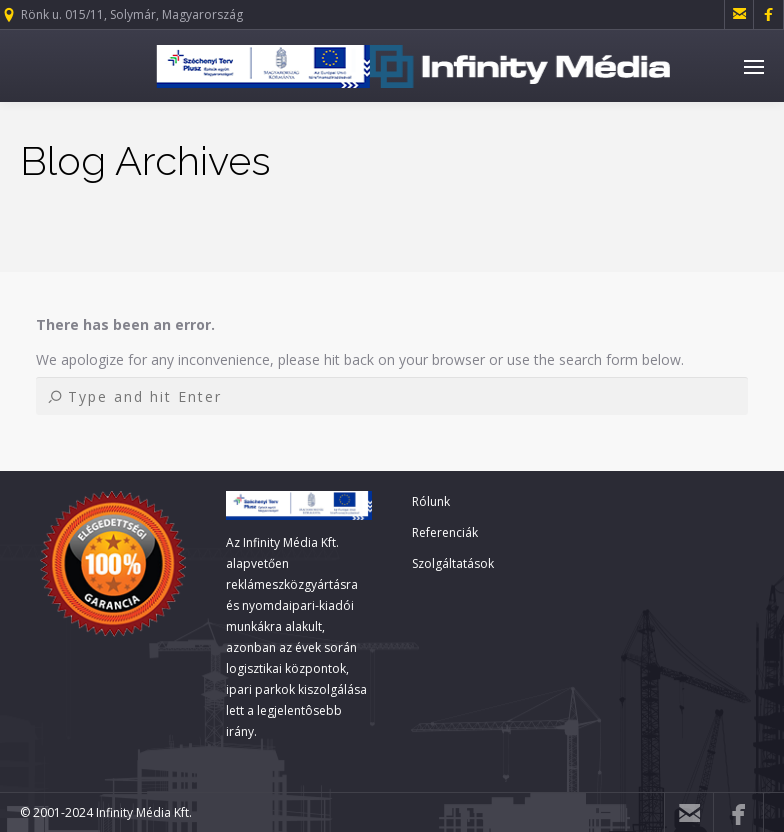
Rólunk (431, 501)
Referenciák (445, 532)
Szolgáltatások (453, 563)
